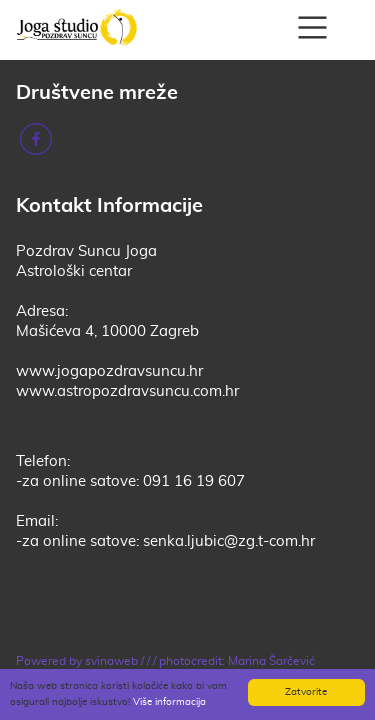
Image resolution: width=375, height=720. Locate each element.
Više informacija (169, 702)
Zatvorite (306, 692)
